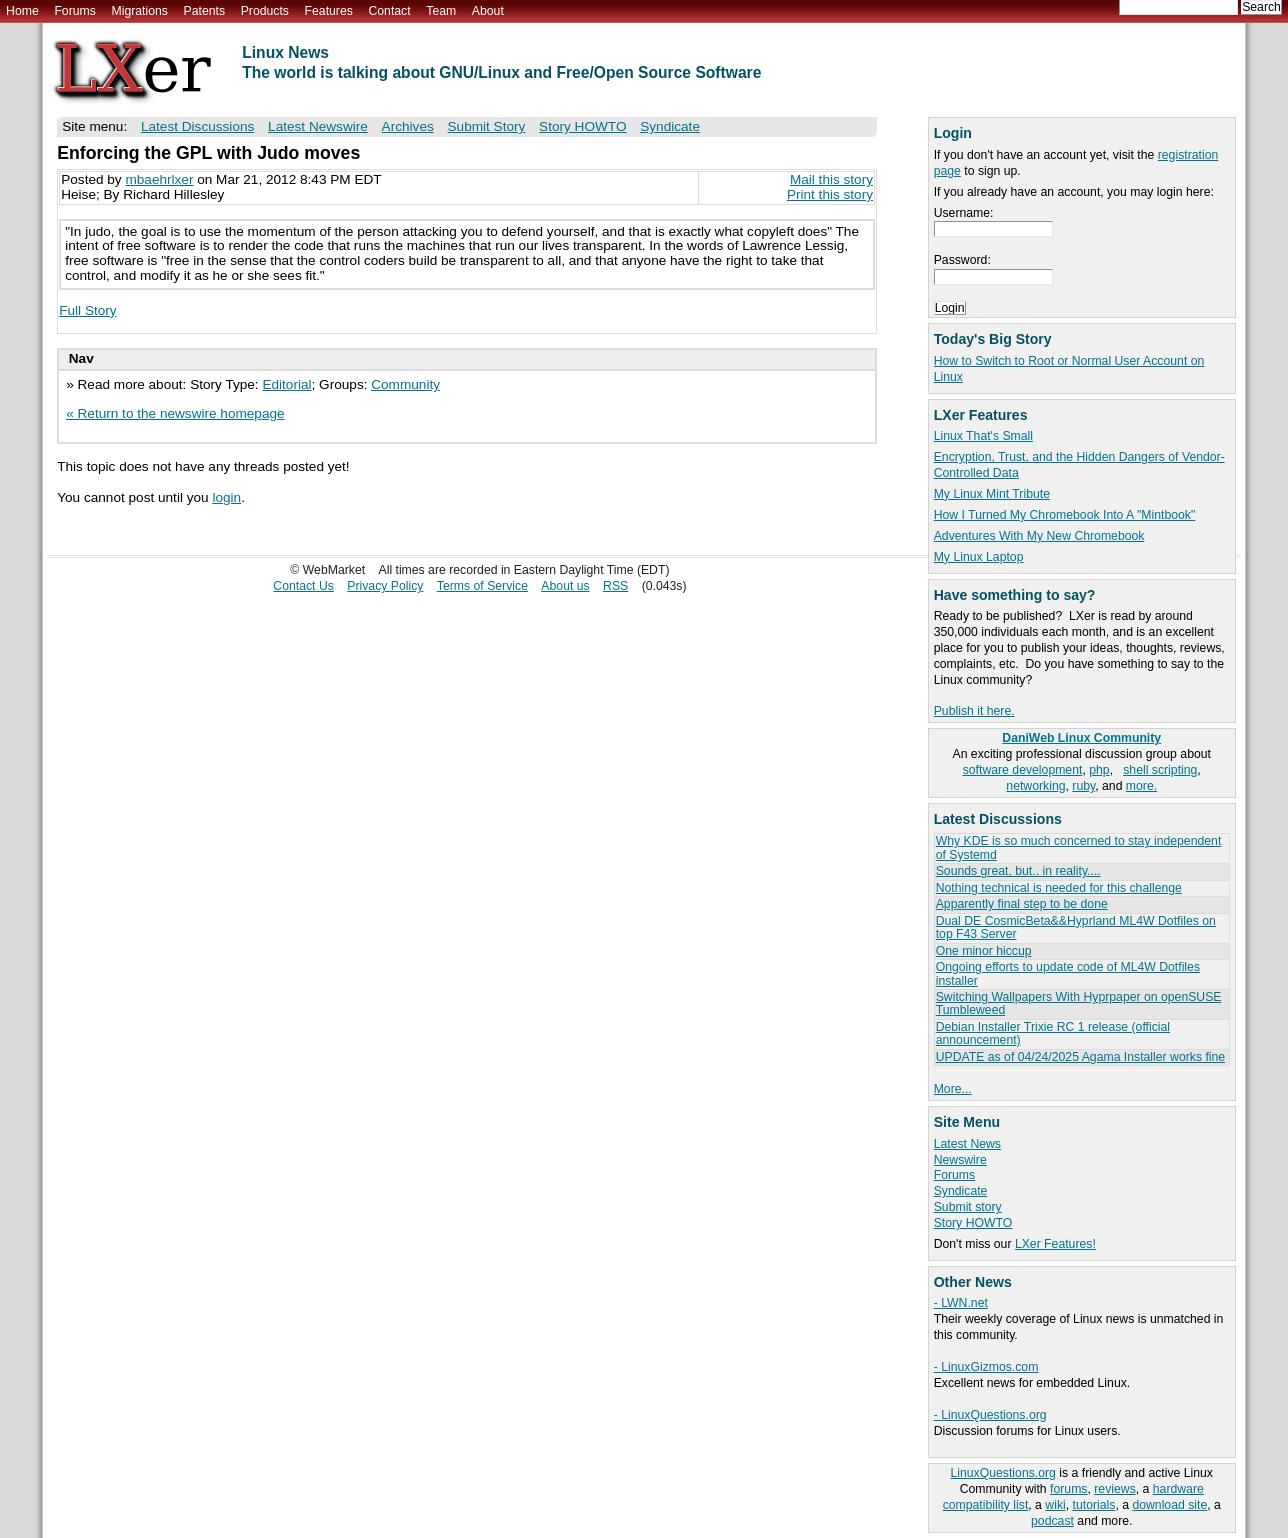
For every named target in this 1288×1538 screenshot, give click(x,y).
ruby (1083, 786)
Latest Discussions (197, 126)
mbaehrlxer (159, 179)
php (1099, 770)
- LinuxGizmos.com (986, 1367)
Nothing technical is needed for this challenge (1059, 888)
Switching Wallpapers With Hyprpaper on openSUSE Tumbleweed (1079, 1003)
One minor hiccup (984, 951)
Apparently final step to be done (1022, 904)
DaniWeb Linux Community (1081, 738)
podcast (1052, 1521)
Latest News (967, 1144)
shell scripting (1160, 770)
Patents (205, 11)
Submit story (968, 1207)
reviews (1114, 1489)
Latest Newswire (318, 126)
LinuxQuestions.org (1002, 1473)
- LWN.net (961, 1303)
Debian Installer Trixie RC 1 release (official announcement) (1053, 1033)
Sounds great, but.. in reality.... (1018, 871)
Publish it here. (974, 711)
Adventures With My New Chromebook (1039, 536)
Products (265, 11)
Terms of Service (482, 586)
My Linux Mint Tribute (992, 494)
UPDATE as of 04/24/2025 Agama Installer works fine (1080, 1057)
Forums (74, 11)
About (488, 11)
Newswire (960, 1160)
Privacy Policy (385, 586)
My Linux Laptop (979, 557)
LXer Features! (1055, 1244)
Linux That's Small (983, 436)
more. (1141, 786)
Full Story (87, 310)
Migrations (139, 11)
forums (1068, 1489)
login (226, 497)
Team (441, 11)
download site (1169, 1505)
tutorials (1094, 1505)
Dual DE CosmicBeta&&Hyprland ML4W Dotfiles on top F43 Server (1076, 927)
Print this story (830, 194)
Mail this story (831, 179)
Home (22, 11)
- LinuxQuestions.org (990, 1415)
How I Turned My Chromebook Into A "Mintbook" (1065, 515)
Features (329, 11)
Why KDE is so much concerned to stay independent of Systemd (1079, 847)
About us (565, 586)
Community (405, 384)
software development (1023, 770)
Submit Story (487, 126)
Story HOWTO (973, 1223)
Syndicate (961, 1191)
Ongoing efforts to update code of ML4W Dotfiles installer (1068, 973)
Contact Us (303, 586)
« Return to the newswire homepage (175, 413)
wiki (1055, 1505)
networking (1035, 786)
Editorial (286, 384)
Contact (389, 11)
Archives (408, 126)
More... (953, 1089)
